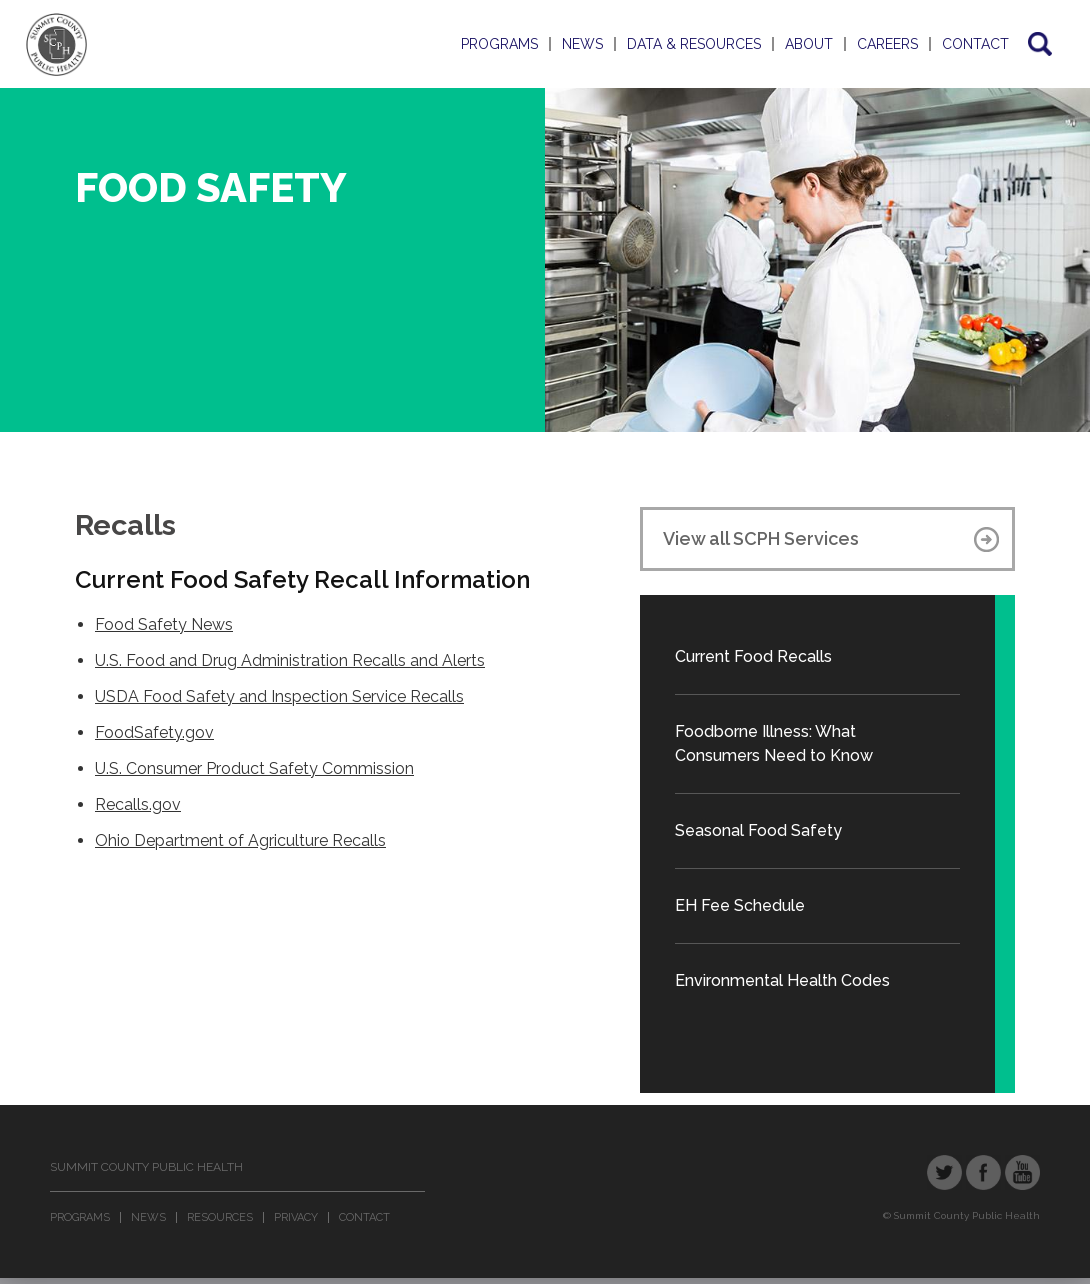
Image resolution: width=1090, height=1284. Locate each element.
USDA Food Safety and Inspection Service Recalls (279, 696)
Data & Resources (694, 44)
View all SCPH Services (761, 538)
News (582, 44)
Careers (887, 44)
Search (1038, 44)
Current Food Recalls (753, 656)
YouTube (1022, 1172)
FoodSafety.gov (154, 732)
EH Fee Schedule (740, 905)
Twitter (944, 1172)
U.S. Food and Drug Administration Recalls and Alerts (290, 660)
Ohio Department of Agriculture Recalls (240, 840)
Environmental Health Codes (782, 980)
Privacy (296, 1217)
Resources (220, 1217)
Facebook (983, 1172)
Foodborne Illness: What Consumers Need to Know (774, 743)
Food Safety (211, 187)
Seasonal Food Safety (758, 830)
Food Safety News (164, 624)
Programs (499, 44)
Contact (975, 44)
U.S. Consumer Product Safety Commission (254, 768)
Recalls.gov (138, 804)
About (809, 44)
